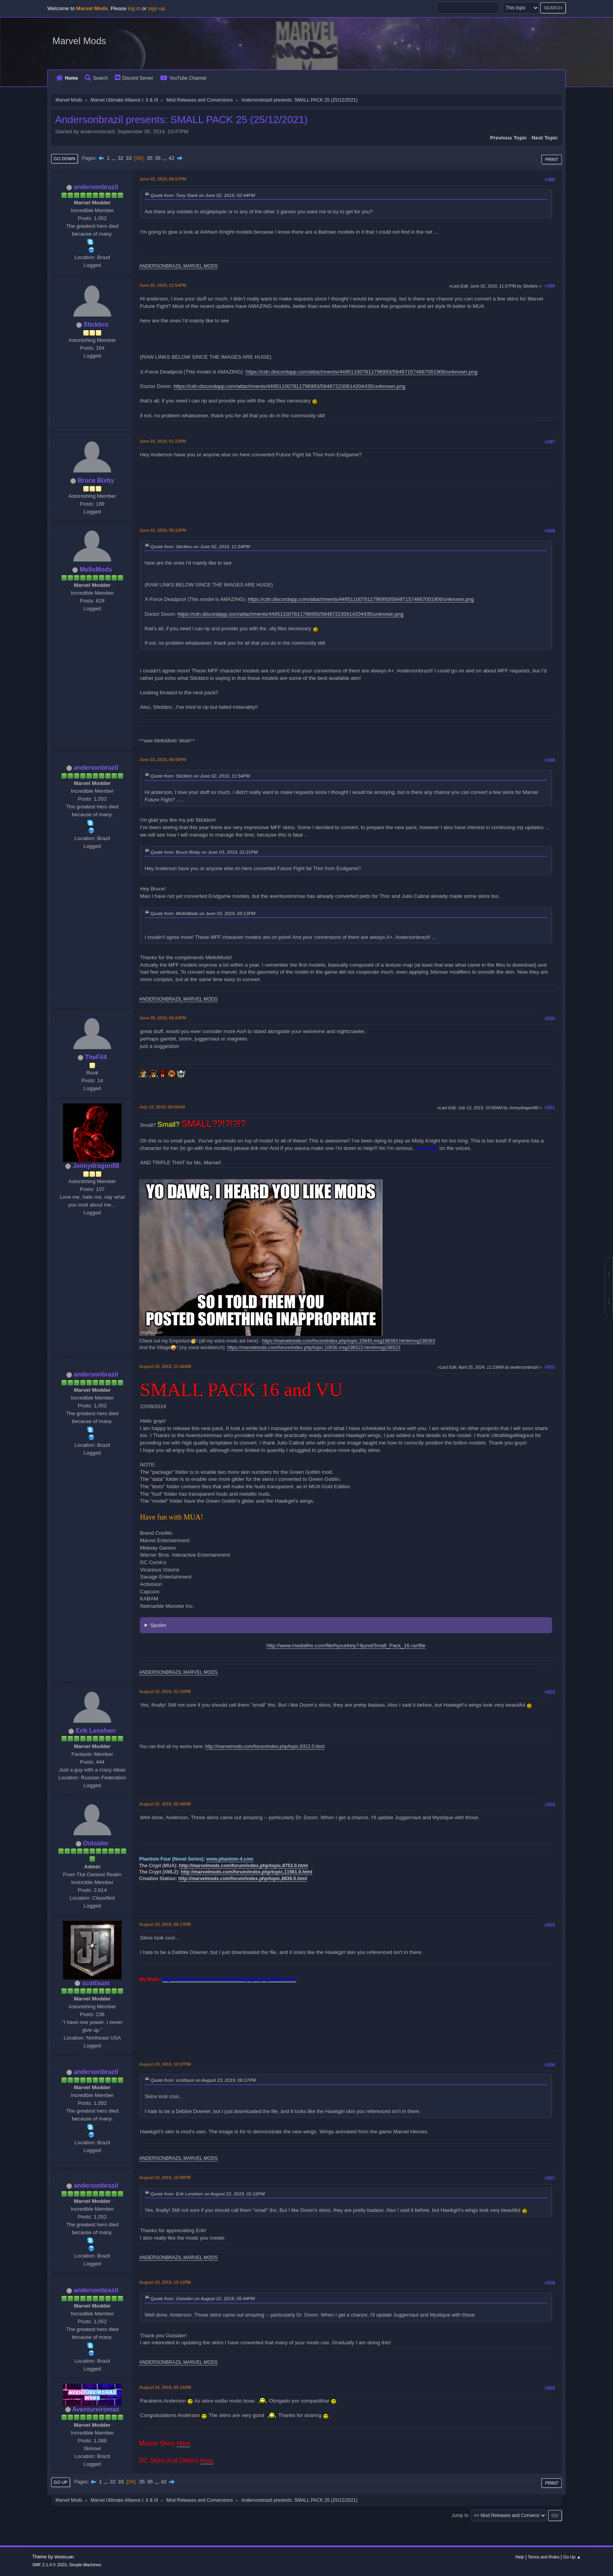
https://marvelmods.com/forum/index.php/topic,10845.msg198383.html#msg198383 (348, 1341)
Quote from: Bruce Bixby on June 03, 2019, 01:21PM (204, 851)
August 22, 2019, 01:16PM (165, 1691)
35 (149, 158)
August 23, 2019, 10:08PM (165, 2177)
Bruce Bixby (96, 480)
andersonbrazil (95, 187)
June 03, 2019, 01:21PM (162, 441)
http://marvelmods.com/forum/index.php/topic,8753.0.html (243, 1865)
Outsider (96, 1843)
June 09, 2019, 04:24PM (162, 1017)
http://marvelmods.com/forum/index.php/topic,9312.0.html (264, 1746)
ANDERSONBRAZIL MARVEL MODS (178, 266)
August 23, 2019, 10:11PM (165, 2282)
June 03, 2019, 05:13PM (162, 530)
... (114, 158)
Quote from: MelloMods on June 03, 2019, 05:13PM (203, 913)
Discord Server (134, 78)
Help (519, 2557)
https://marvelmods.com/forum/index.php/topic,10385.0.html (229, 1979)
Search (96, 78)
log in (134, 8)
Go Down (64, 158)
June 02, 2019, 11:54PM (162, 285)
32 (121, 158)
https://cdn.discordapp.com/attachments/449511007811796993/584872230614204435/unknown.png (289, 386)
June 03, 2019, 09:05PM (162, 759)
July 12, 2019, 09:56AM (162, 1107)
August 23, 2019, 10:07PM (165, 2064)
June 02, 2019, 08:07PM (162, 179)
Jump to (460, 2515)
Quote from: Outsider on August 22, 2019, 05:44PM (203, 2298)
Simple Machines (85, 2564)
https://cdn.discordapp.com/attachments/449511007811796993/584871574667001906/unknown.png (361, 372)
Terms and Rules (543, 2557)
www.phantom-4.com (229, 1859)
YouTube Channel (183, 78)
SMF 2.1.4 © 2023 (49, 2564)
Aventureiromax (95, 2409)
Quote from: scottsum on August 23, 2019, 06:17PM (203, 2080)
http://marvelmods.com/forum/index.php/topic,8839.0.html (242, 1878)
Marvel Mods (79, 41)
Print (551, 159)
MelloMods (96, 569)
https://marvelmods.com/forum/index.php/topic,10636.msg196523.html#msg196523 (313, 1347)
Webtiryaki (64, 2557)
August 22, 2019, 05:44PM (165, 1804)
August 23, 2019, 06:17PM (165, 1924)
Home (67, 78)
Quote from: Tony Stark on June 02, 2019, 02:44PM (203, 195)
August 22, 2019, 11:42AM (165, 1366)
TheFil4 (96, 1057)
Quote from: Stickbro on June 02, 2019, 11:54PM (200, 546)
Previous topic (508, 138)
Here (183, 2443)
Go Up (61, 2482)
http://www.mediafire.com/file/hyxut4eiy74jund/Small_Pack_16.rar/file (346, 1645)
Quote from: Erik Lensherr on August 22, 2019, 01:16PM (208, 2193)
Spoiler (158, 1625)
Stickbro (95, 324)
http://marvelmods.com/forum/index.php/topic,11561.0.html (246, 1872)
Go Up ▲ (572, 2557)
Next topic (545, 138)
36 (158, 158)
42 (171, 158)
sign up (156, 8)
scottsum (96, 1983)
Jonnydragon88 (96, 1165)
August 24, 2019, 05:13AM (165, 2387)
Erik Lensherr (96, 1730)
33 (128, 158)
